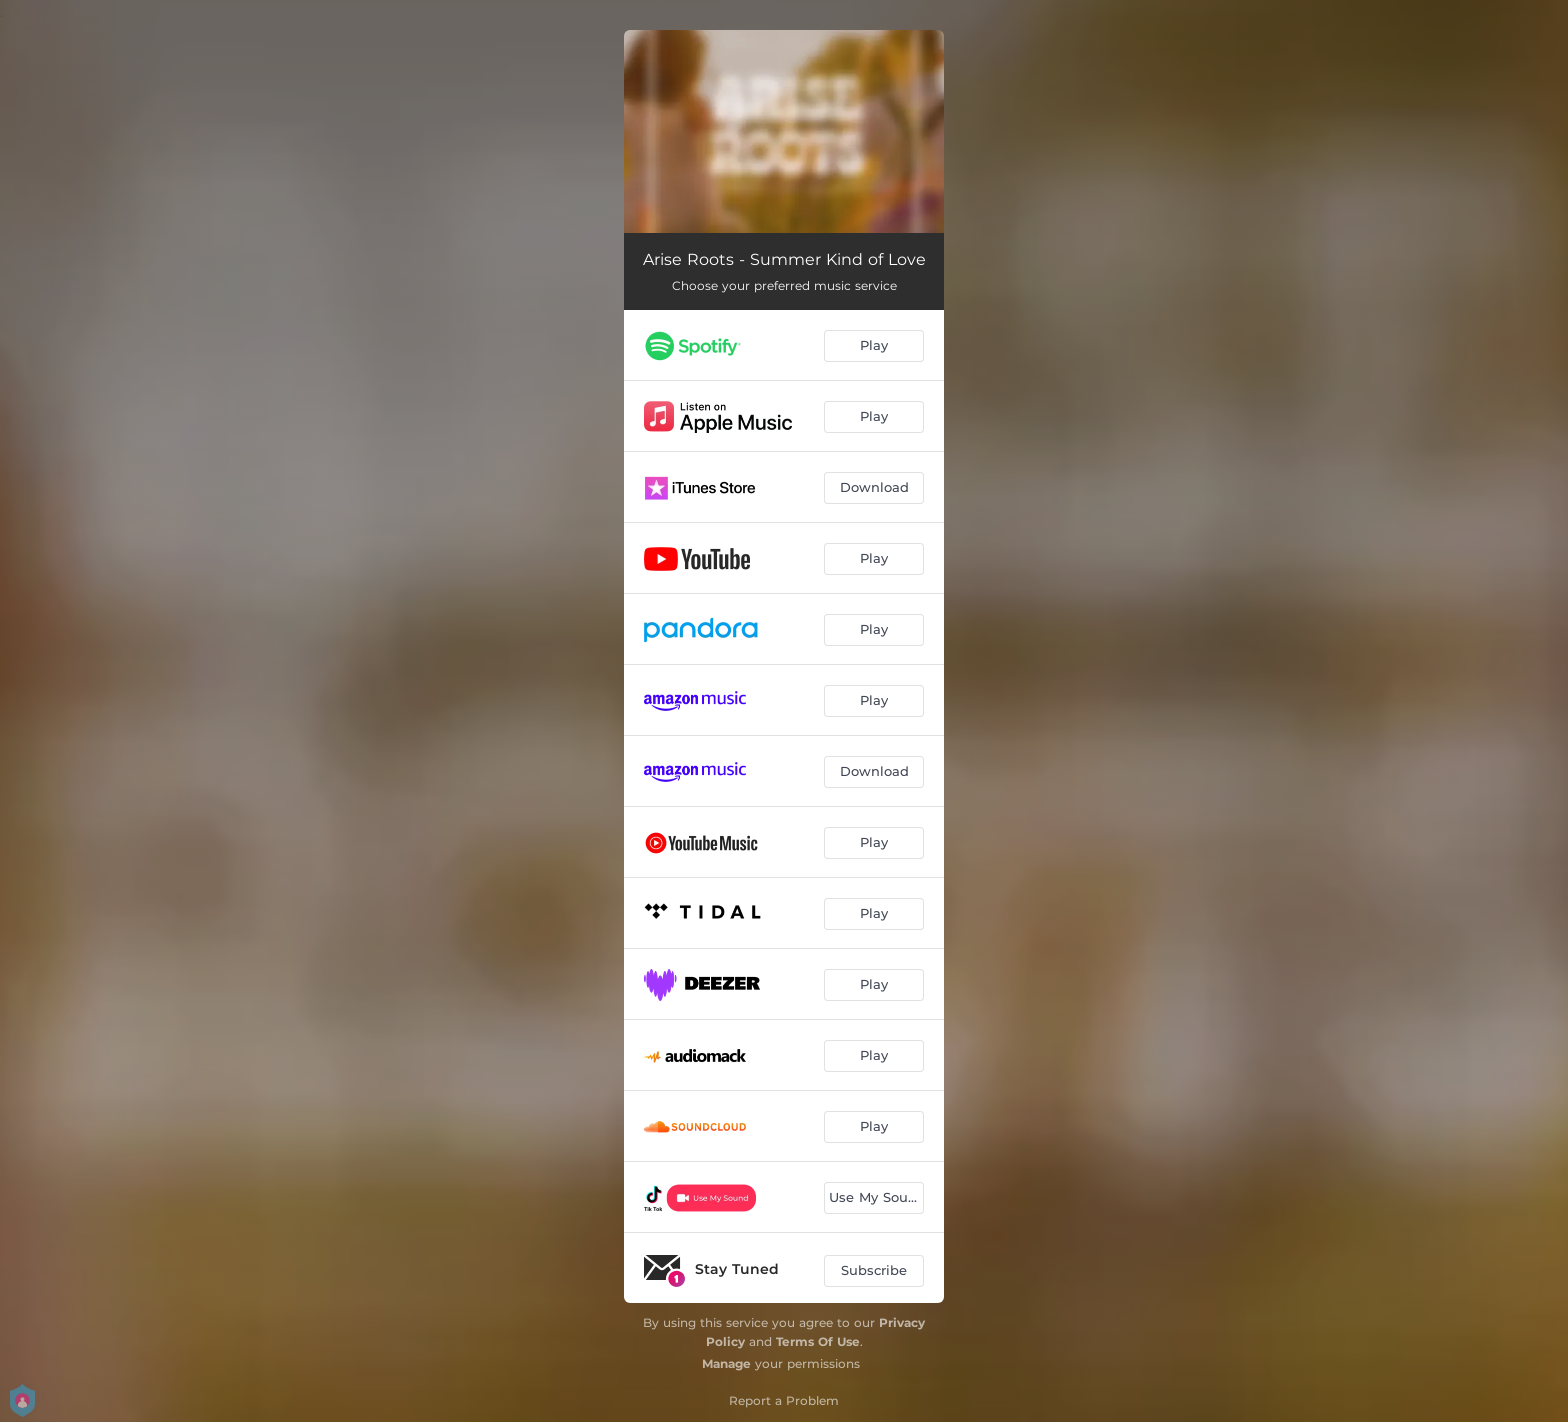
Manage (726, 1363)
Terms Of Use (818, 1341)
